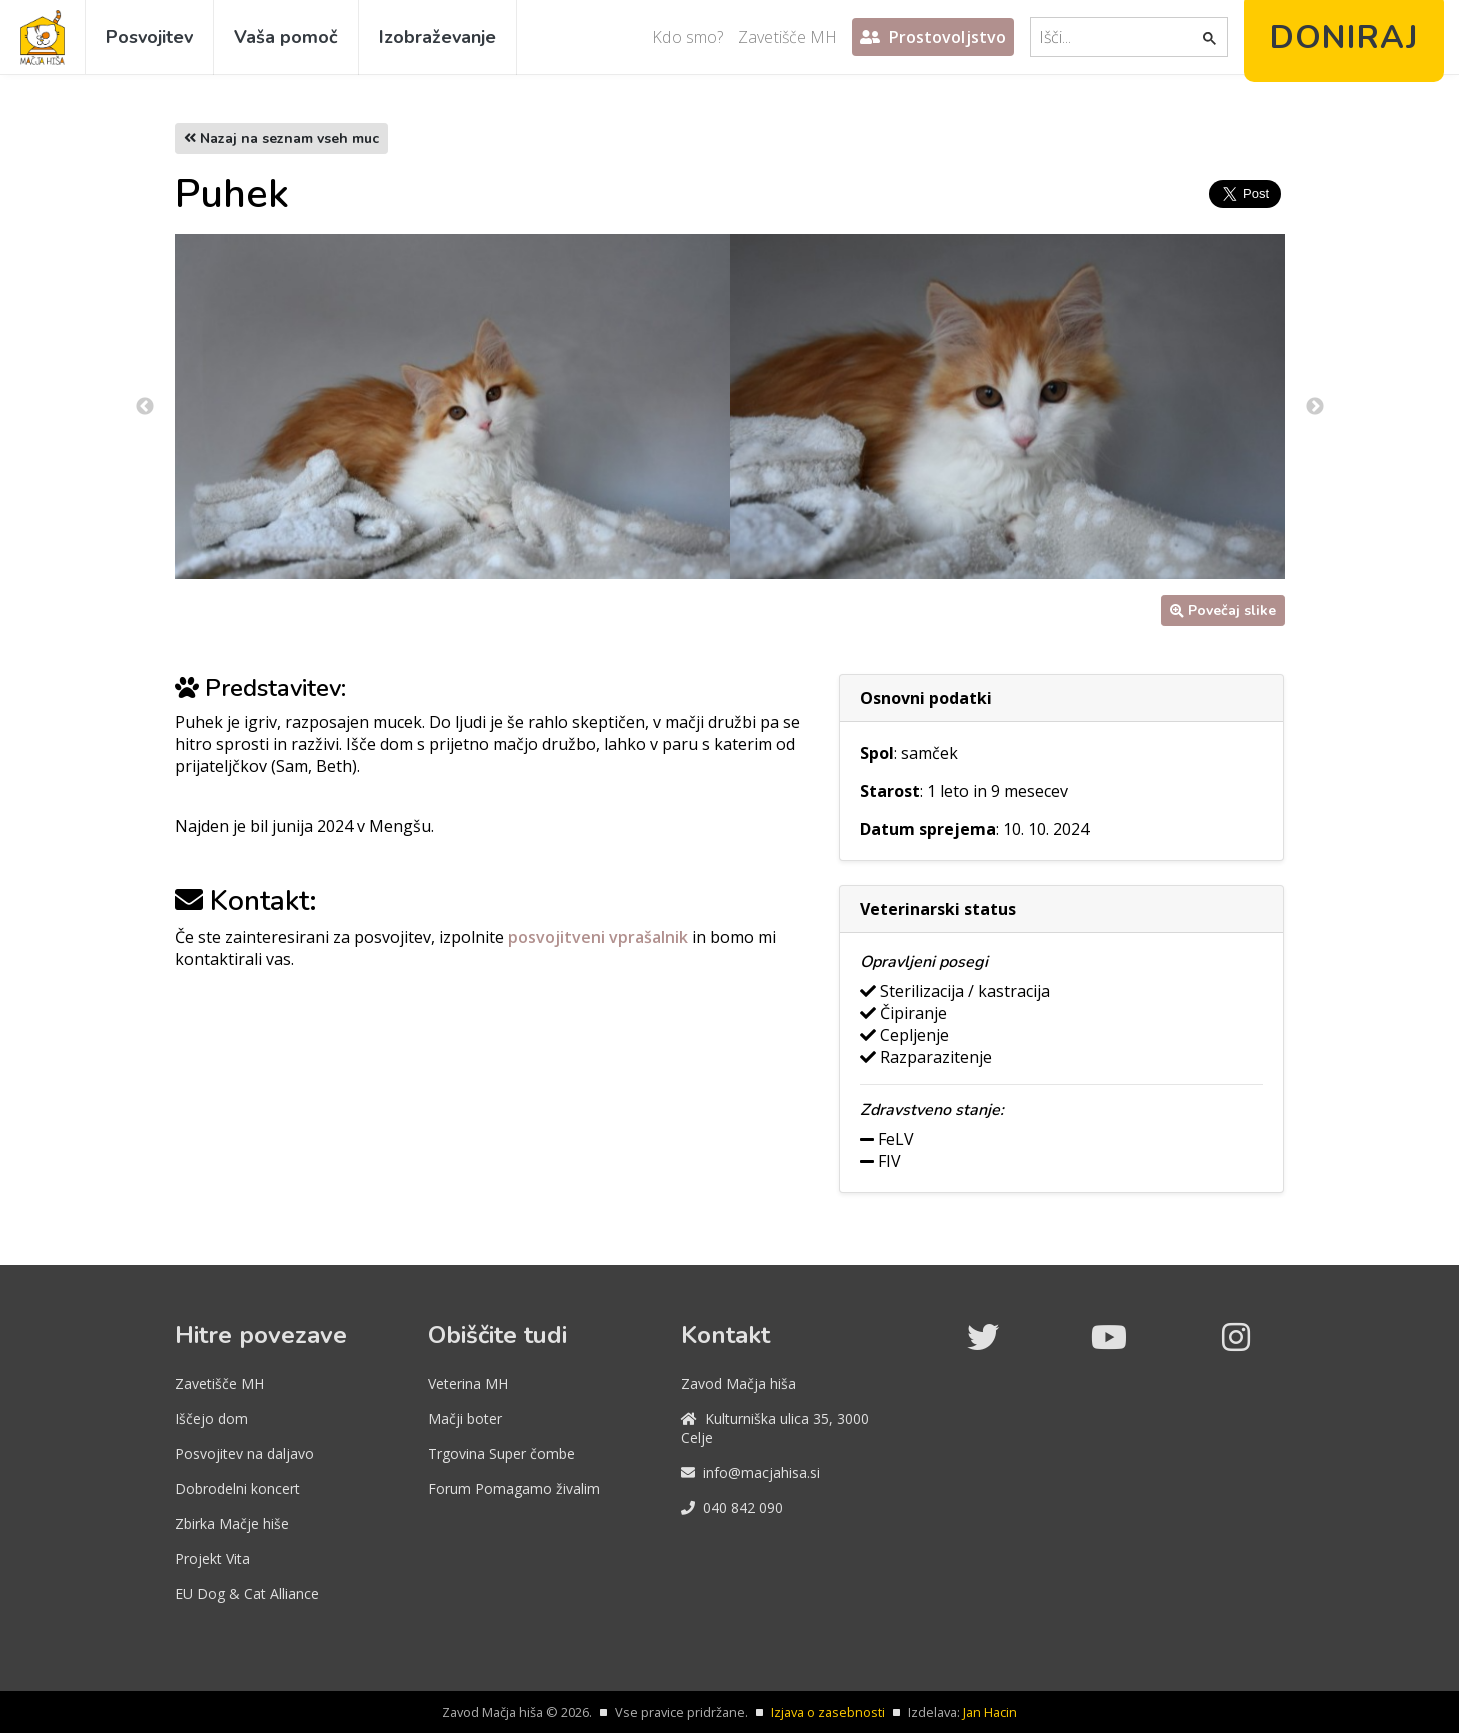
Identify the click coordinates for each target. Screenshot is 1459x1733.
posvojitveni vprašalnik (600, 937)
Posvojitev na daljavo (244, 1453)
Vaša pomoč (286, 37)
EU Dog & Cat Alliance (247, 1593)
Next (1315, 407)
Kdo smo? (687, 37)
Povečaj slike (1223, 610)
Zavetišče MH (787, 37)
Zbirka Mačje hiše (232, 1523)
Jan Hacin (990, 1712)
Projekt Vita (212, 1558)
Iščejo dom (211, 1418)
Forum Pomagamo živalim (514, 1488)
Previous (145, 407)
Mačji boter (465, 1418)
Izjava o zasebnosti (828, 1712)
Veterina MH (468, 1383)
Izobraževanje (437, 37)
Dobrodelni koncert (237, 1488)
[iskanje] (1118, 37)
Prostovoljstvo (933, 37)
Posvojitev (149, 37)
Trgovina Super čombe (501, 1453)
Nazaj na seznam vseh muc (281, 138)
